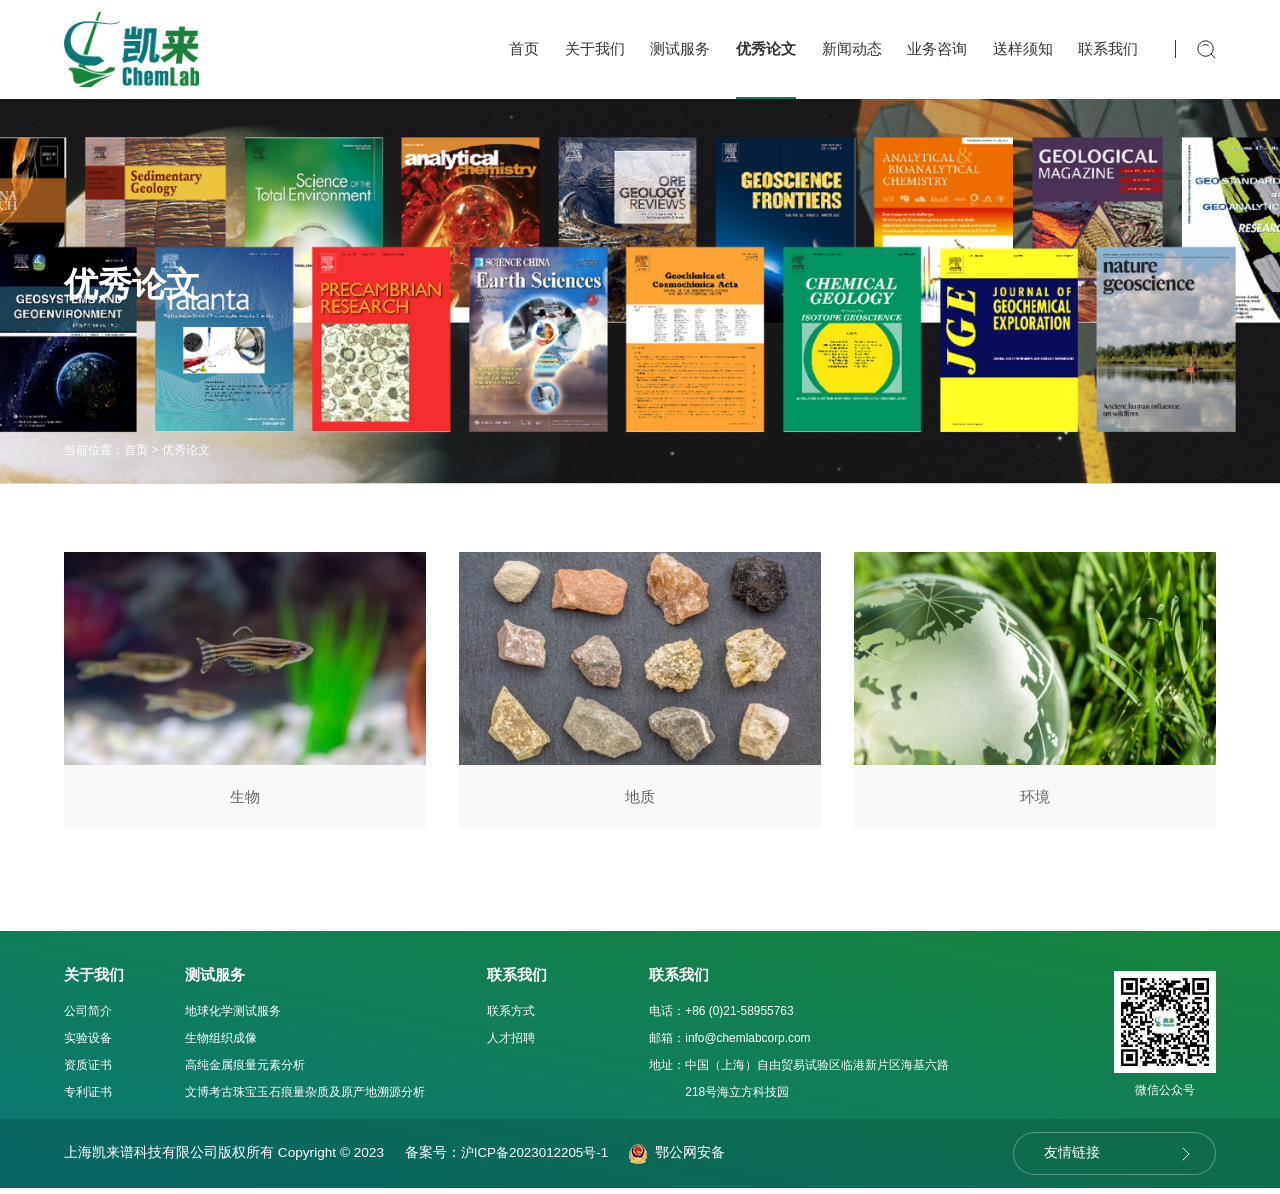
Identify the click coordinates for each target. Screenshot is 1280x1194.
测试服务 (680, 48)
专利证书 (88, 1098)
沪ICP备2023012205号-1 (539, 1158)
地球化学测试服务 (233, 1017)
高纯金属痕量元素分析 (245, 1071)
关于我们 (595, 48)
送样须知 (1023, 48)
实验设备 (88, 1044)
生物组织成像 (221, 1044)
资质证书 (88, 1071)
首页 (524, 48)
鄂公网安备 (682, 1158)
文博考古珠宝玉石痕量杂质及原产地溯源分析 (305, 1098)
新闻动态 (852, 48)
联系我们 (1108, 48)
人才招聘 (511, 1044)
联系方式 (511, 1017)
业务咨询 (937, 48)
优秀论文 (766, 48)
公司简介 (88, 1017)
